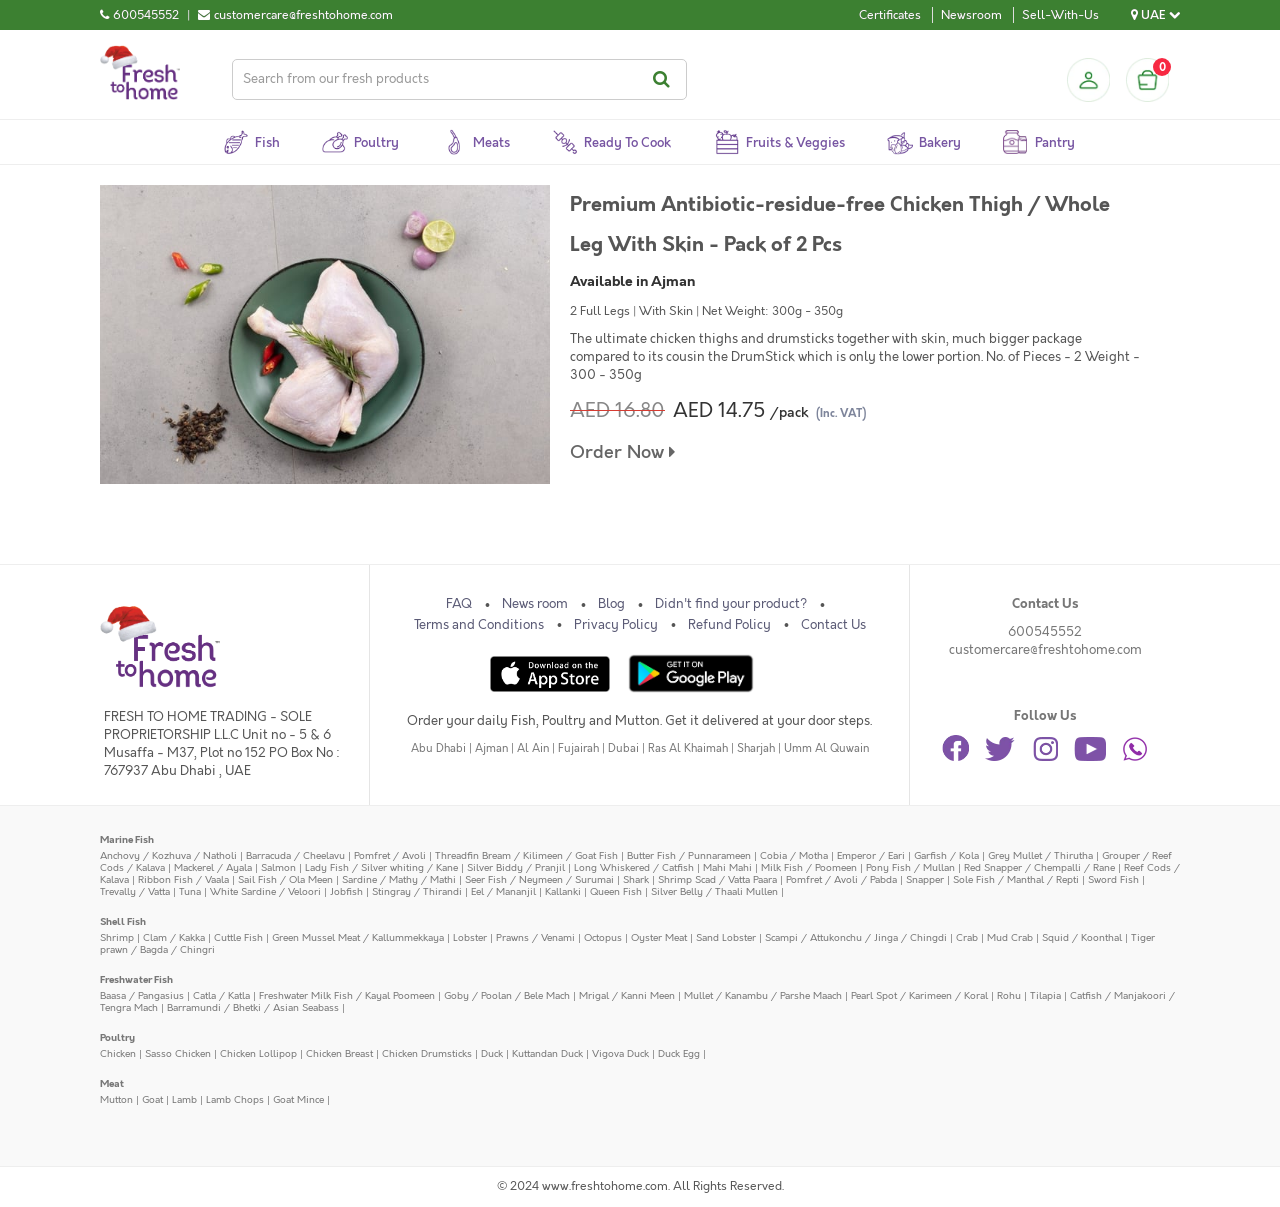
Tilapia (1045, 995)
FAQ (459, 604)
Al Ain (533, 748)
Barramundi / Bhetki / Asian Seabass (253, 1007)
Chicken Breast (339, 1053)
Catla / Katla (221, 995)
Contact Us (833, 625)
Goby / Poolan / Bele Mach (507, 995)
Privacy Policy (616, 625)
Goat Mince (298, 1099)
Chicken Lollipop (258, 1053)
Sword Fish (1113, 879)
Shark (636, 879)
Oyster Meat (659, 937)
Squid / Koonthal (1082, 937)
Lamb (184, 1099)
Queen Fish (616, 891)
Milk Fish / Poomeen (809, 867)
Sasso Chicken (178, 1053)
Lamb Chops (235, 1099)
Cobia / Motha (794, 855)
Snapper (925, 879)
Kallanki (563, 891)
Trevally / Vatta (135, 891)
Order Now (622, 452)
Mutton (116, 1099)
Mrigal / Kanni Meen (627, 995)
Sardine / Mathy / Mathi (399, 879)
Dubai (623, 748)
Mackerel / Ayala (213, 867)
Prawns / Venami (535, 937)
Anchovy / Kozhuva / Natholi (168, 855)
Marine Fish (127, 839)
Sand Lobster (726, 937)
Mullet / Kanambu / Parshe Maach (763, 995)
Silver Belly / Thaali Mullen (714, 891)
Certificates (890, 15)
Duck (492, 1053)
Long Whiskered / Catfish (634, 867)
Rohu (1009, 995)
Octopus (603, 937)
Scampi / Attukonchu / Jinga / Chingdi (856, 937)
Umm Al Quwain (826, 748)
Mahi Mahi (727, 867)
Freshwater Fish (136, 979)
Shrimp (117, 937)
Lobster (470, 937)
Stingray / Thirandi (417, 891)
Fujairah (578, 748)
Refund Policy (729, 625)
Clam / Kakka (174, 937)
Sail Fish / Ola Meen (285, 879)
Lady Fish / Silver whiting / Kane (381, 867)
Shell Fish (123, 921)
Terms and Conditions (479, 625)
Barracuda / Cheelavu (295, 855)
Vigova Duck (620, 1053)
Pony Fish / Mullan (910, 867)
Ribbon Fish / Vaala (183, 879)
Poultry (117, 1037)
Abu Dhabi (438, 748)
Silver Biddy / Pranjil (516, 867)
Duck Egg (679, 1053)
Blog (611, 604)
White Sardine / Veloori (265, 891)
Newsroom (971, 15)
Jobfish (346, 891)
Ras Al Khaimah (688, 748)
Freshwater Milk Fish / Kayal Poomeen (347, 995)
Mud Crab (1010, 937)
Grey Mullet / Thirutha (1040, 855)
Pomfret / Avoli (390, 855)
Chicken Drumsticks (427, 1053)
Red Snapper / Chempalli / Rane (1039, 867)
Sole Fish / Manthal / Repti (1016, 879)
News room (535, 604)
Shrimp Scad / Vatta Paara (717, 879)
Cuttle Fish (238, 937)
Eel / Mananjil (503, 891)
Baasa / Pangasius (142, 995)
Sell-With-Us (1060, 15)
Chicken (118, 1053)
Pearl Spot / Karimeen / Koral (919, 995)
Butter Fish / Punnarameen (689, 855)
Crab (967, 937)
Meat (112, 1083)
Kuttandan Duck (547, 1053)
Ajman (491, 748)
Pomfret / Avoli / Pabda (841, 879)
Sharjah (756, 748)
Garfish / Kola (946, 855)
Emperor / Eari (871, 855)
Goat (152, 1099)
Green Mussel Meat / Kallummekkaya (358, 937)
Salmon (278, 867)
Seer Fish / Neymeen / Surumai (539, 879)
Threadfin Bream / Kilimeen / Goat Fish (526, 855)
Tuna (190, 891)
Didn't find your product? (731, 604)
